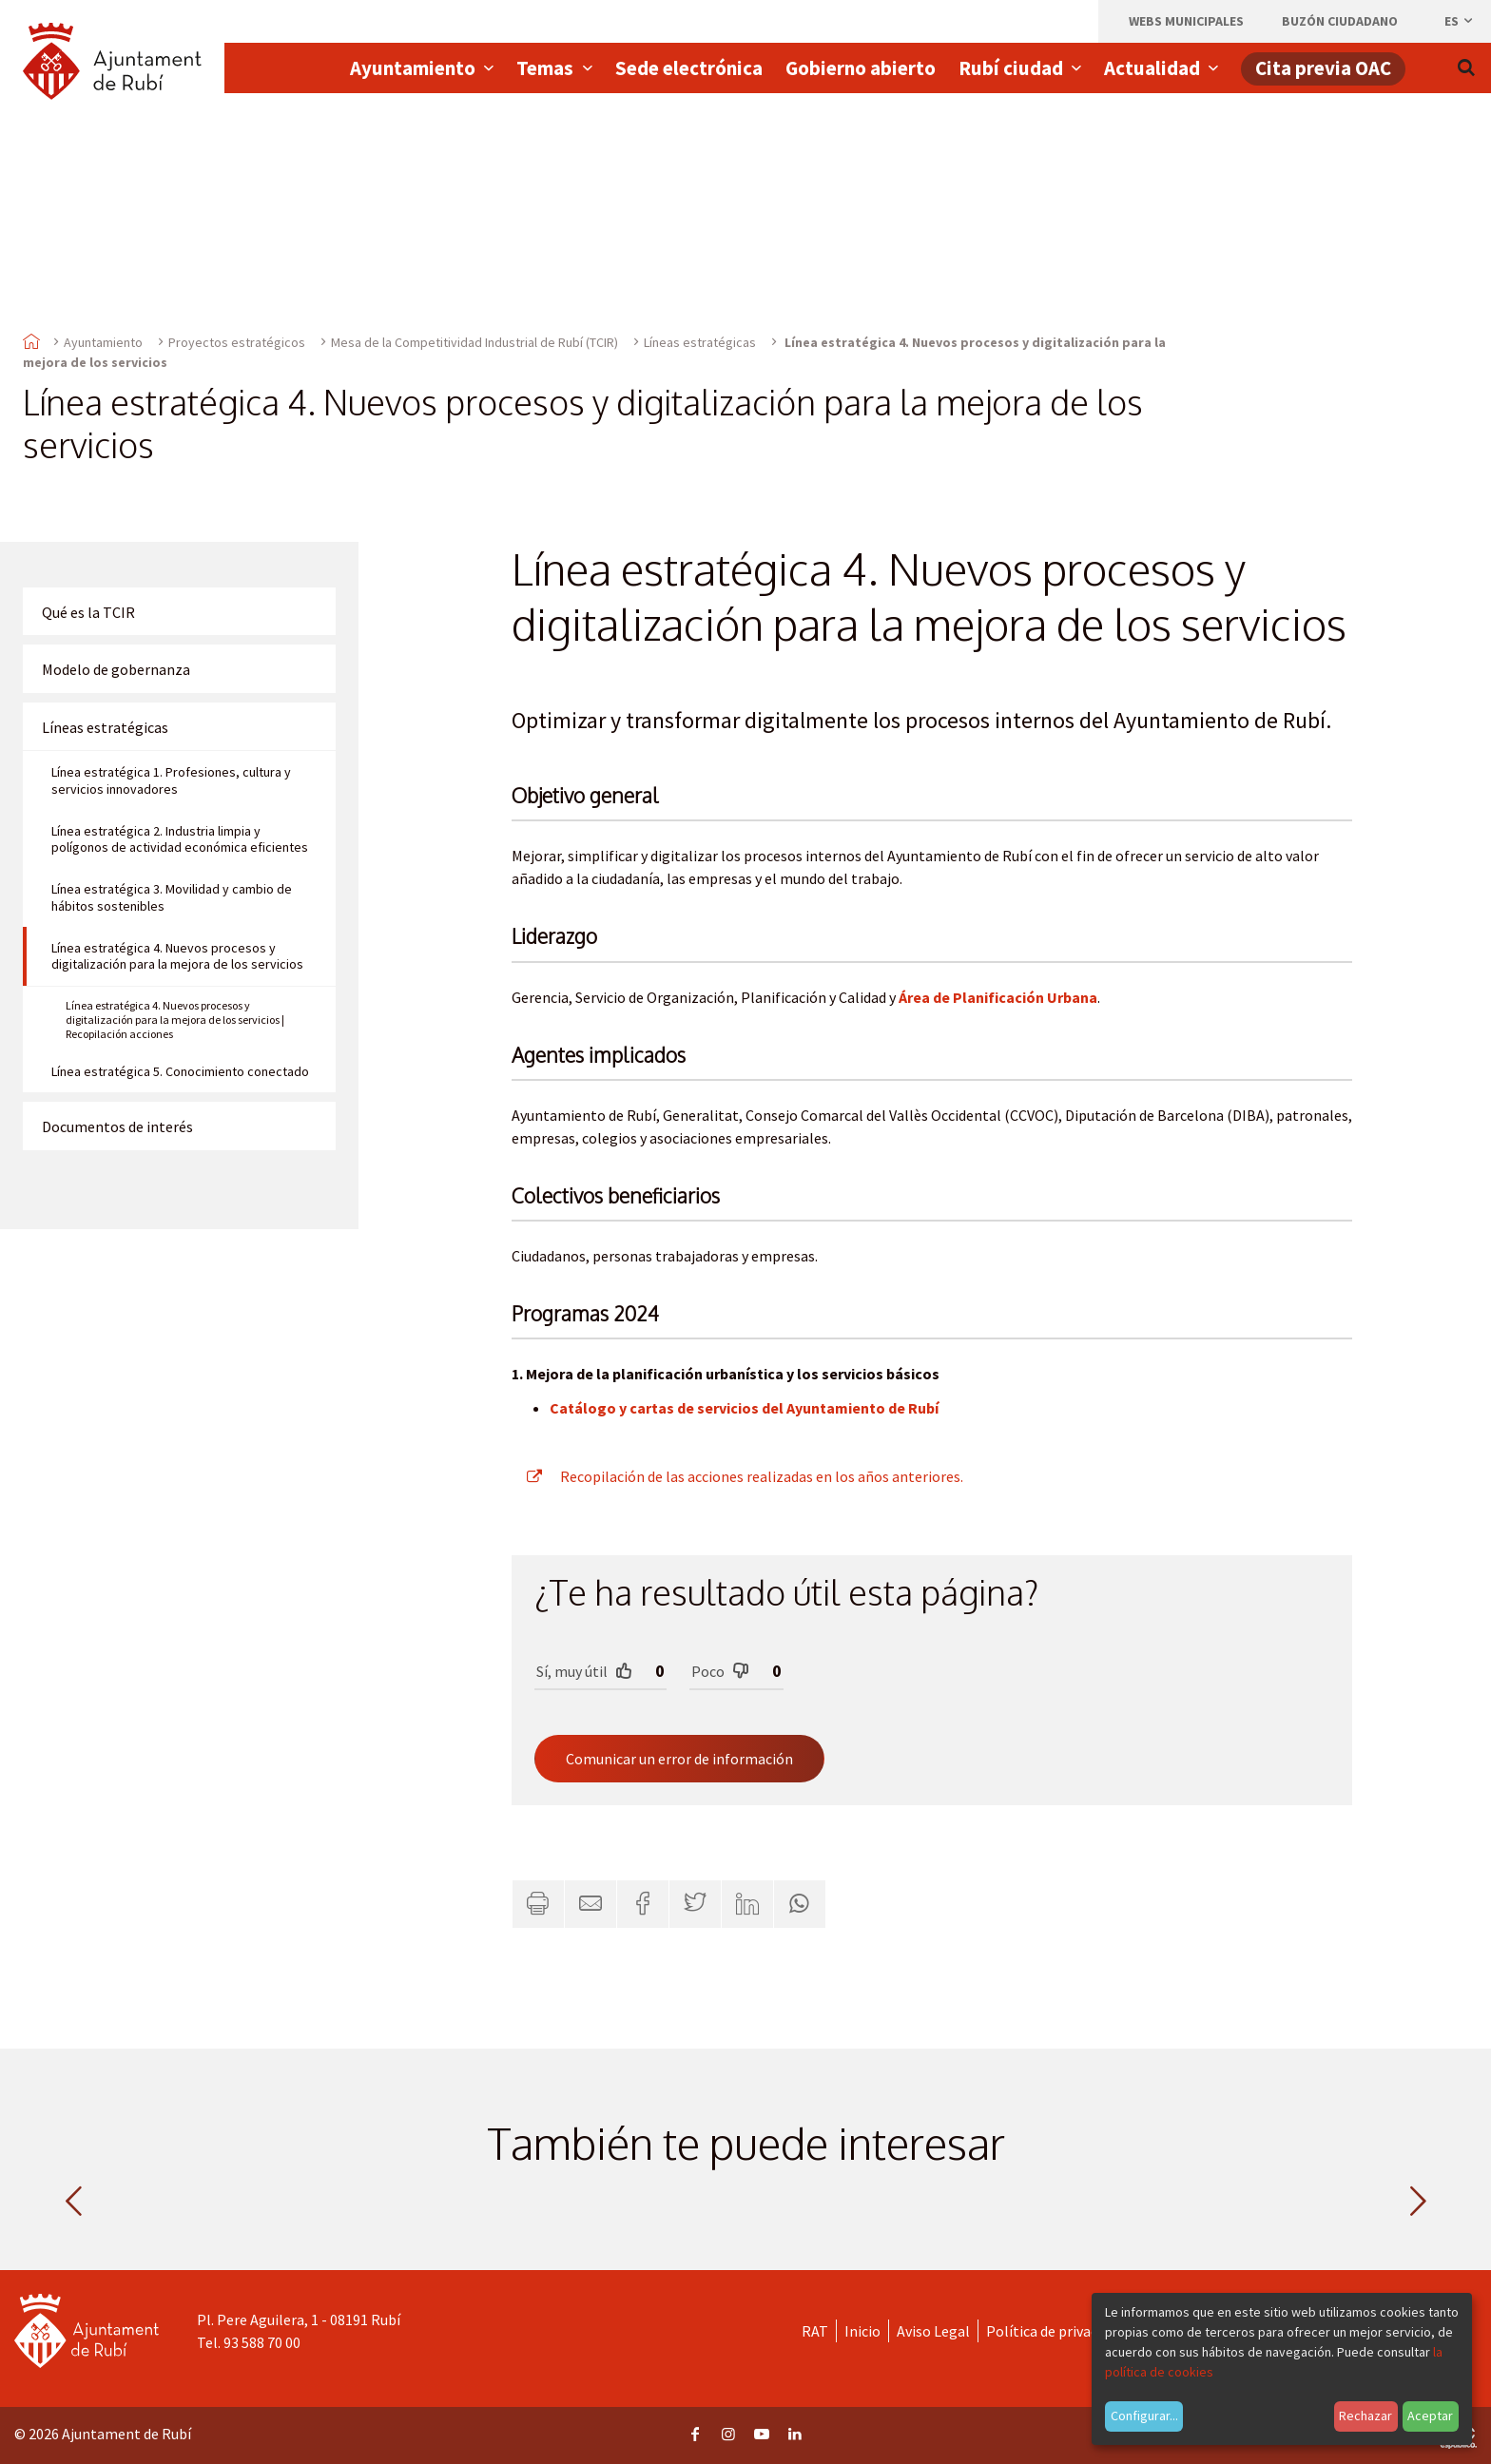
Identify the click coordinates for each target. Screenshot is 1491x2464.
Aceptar (1430, 2415)
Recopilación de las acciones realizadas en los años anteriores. (737, 1476)
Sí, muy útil (584, 1671)
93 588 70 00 (261, 2342)
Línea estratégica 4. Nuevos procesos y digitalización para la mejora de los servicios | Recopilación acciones (175, 1019)
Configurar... (1144, 2415)
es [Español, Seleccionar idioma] (1459, 20)
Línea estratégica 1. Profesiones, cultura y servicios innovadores (171, 780)
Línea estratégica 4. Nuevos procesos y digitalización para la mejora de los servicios (177, 956)
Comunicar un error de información (679, 1758)
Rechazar (1365, 2415)
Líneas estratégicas (700, 342)
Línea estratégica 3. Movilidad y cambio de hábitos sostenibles (171, 897)
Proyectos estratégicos (236, 342)
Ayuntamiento (103, 342)
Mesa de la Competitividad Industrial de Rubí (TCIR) (474, 342)
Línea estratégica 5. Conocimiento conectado (180, 1071)
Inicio (862, 2330)
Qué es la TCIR (88, 612)
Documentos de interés (117, 1126)
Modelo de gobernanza (116, 669)
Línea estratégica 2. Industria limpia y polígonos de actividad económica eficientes (179, 839)
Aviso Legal (933, 2330)
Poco (720, 1671)
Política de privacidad (1055, 2330)
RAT (815, 2330)
